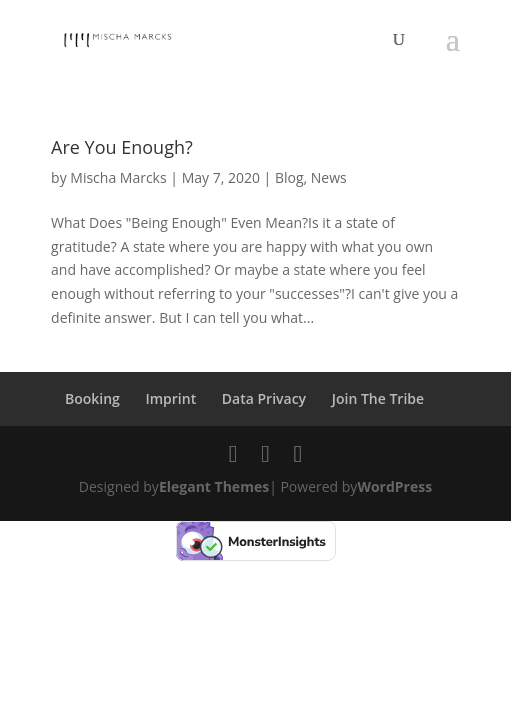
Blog (289, 177)
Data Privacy (264, 398)
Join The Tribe (378, 398)
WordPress (394, 486)
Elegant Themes (214, 486)
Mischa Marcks (118, 177)
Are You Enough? (122, 147)
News (329, 177)
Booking (92, 398)
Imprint (170, 398)
